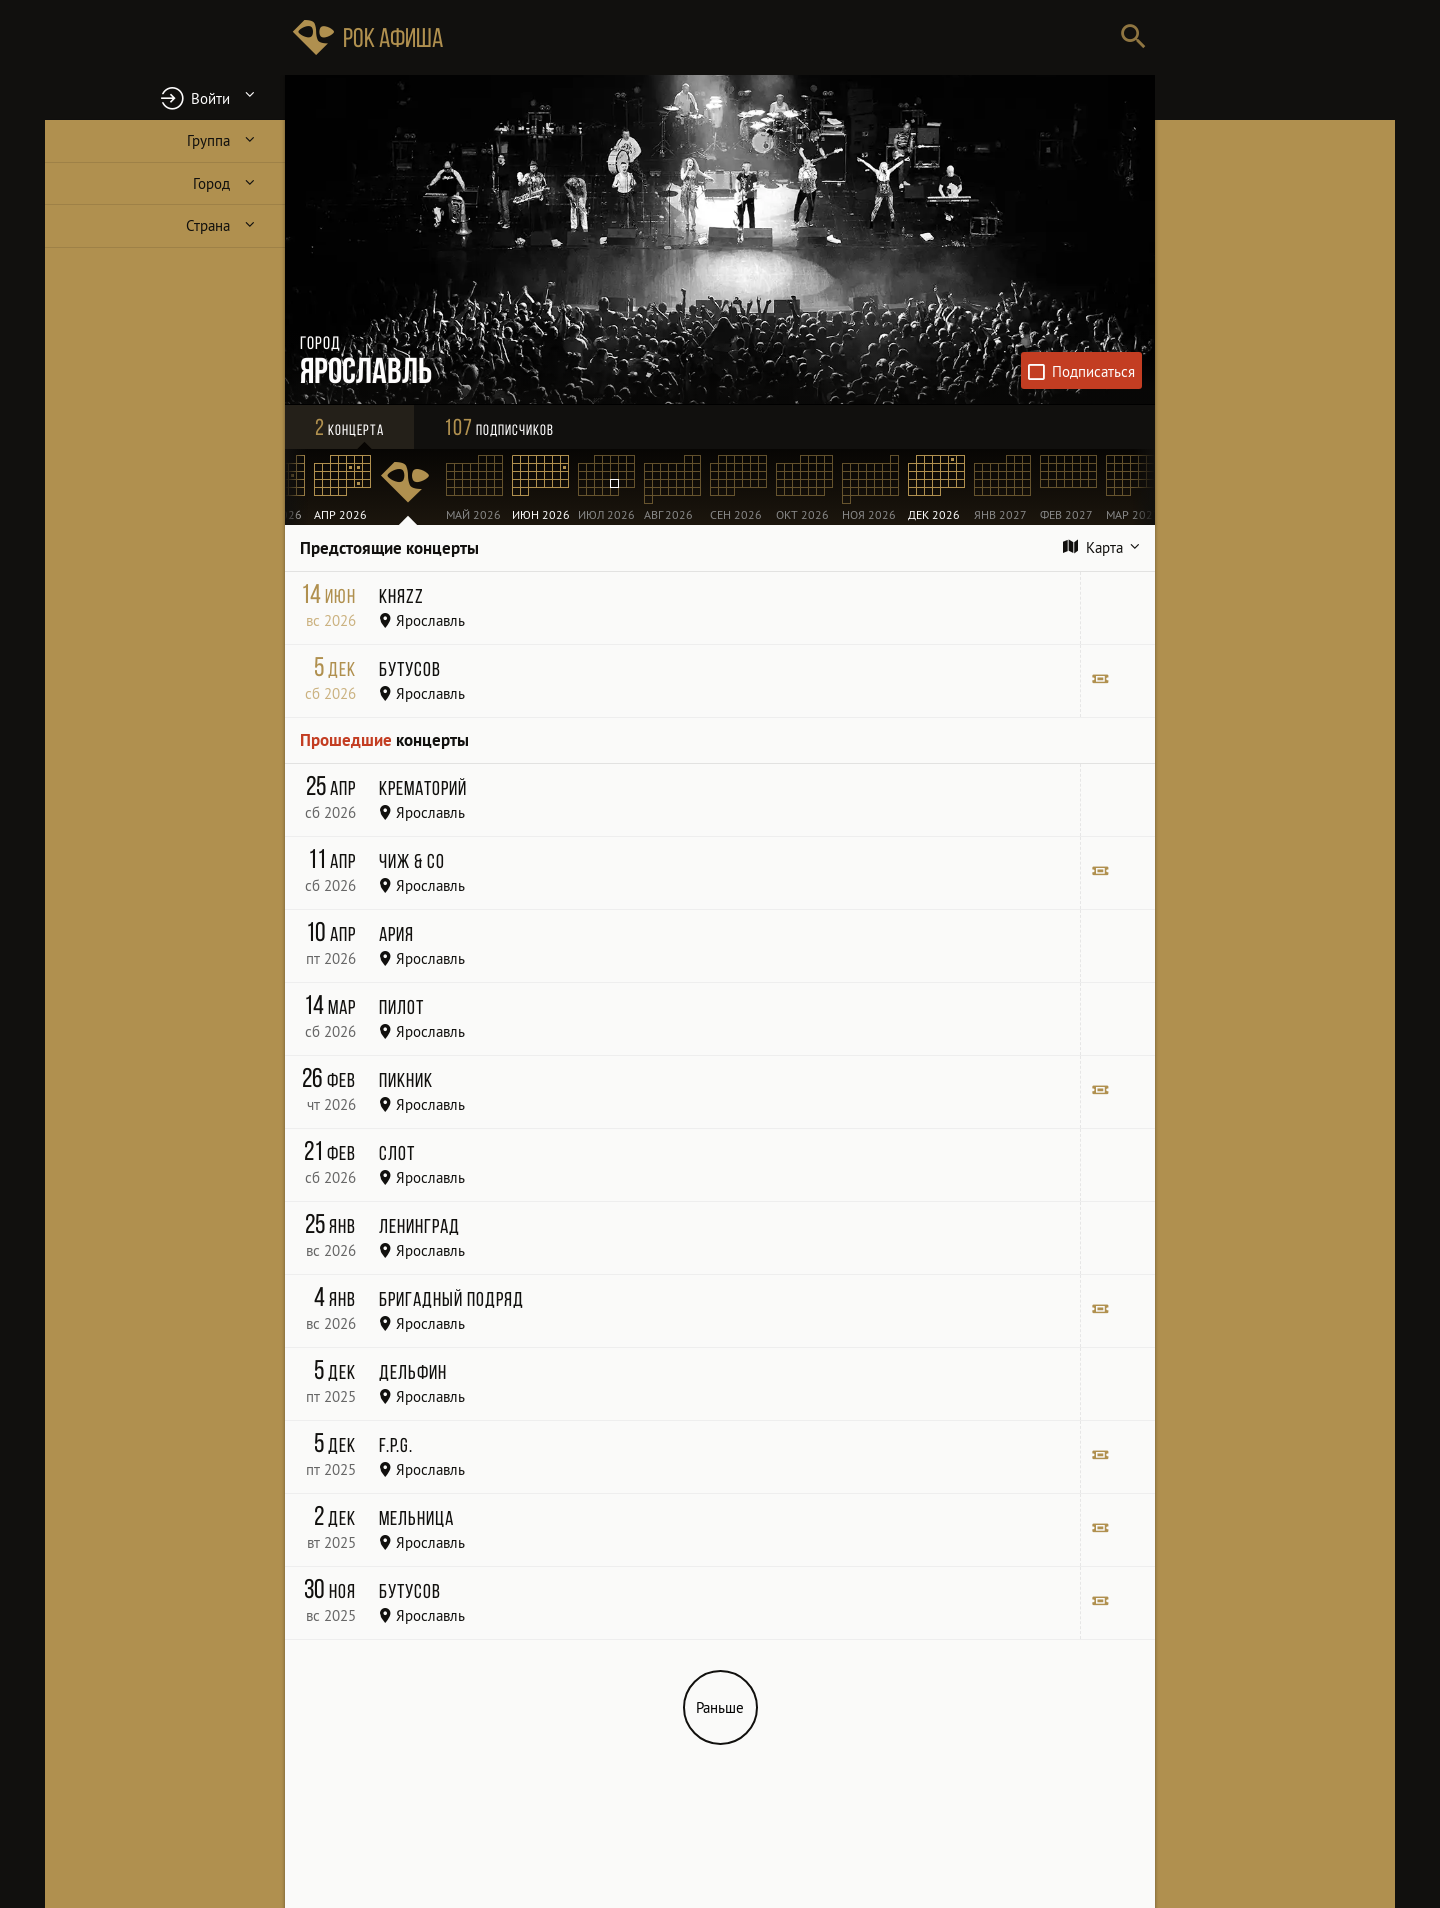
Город (211, 183)
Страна (208, 225)
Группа (208, 140)
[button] (165, 97)
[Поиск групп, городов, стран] (780, 37)
